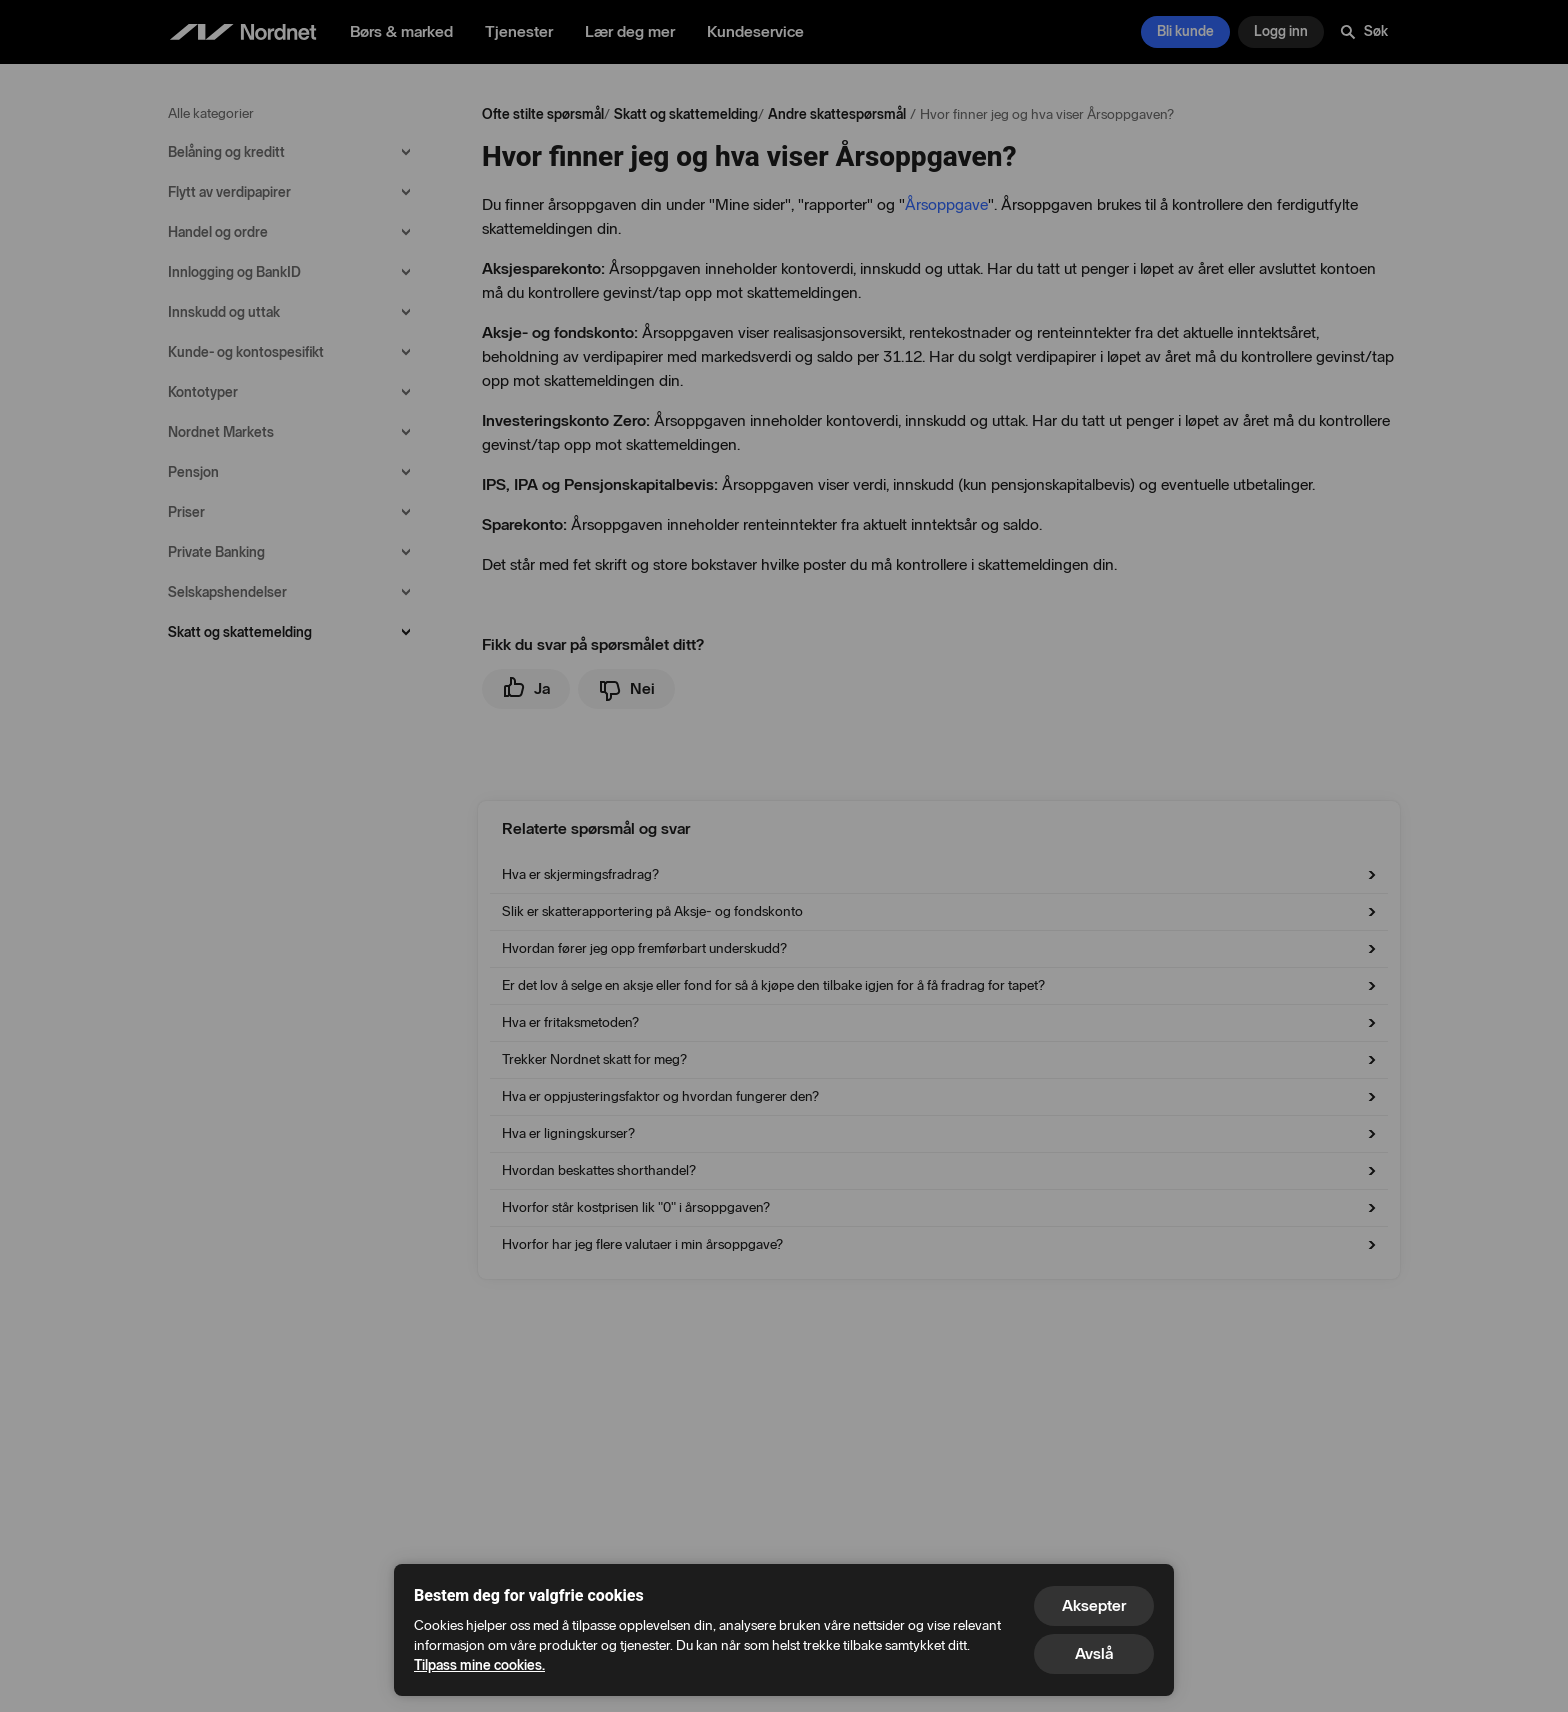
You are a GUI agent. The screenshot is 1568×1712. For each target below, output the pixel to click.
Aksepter (1094, 1605)
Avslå (1094, 1653)
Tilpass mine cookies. (479, 1665)
